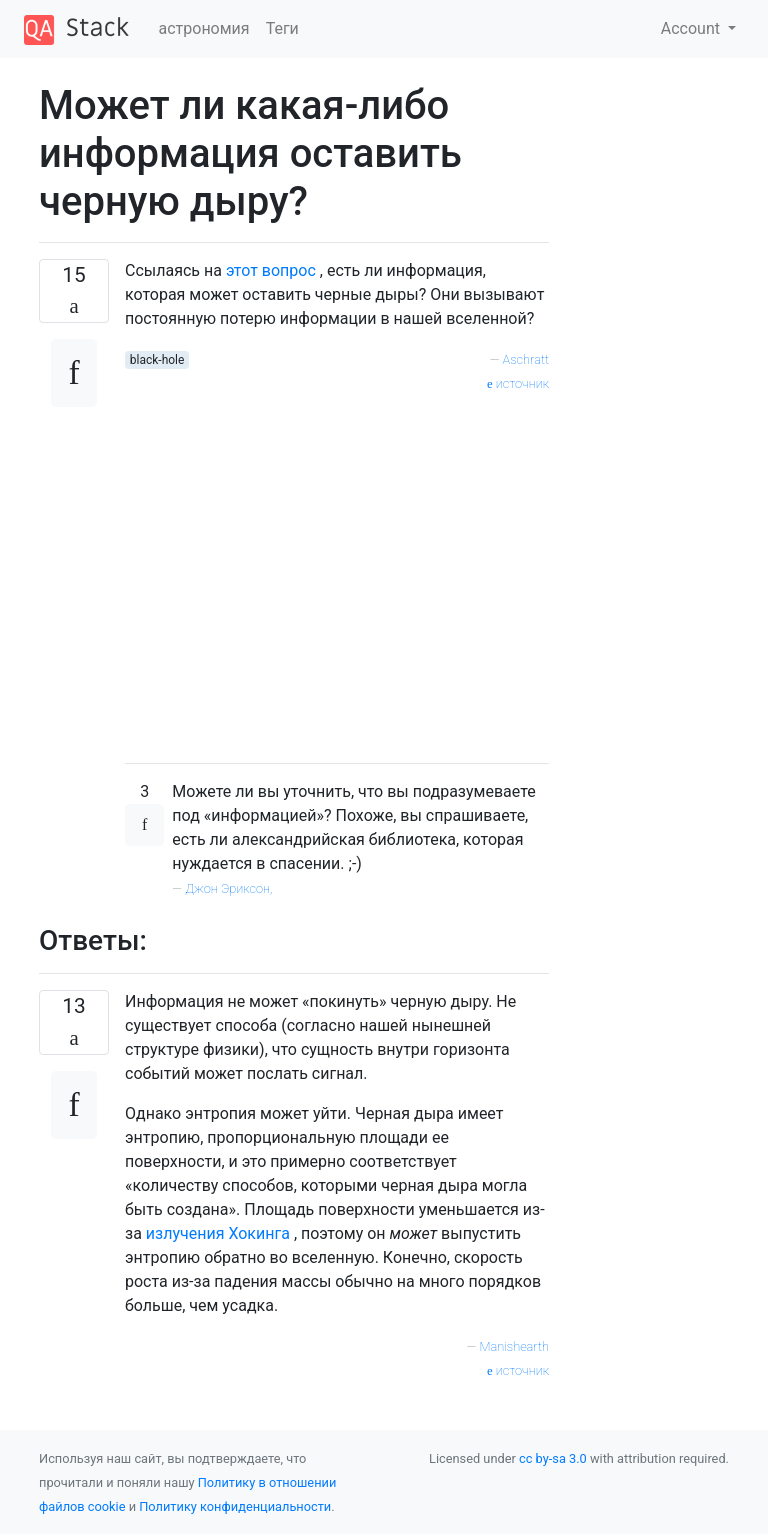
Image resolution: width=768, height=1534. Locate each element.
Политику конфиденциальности (235, 1506)
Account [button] (692, 28)
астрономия (204, 28)
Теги (282, 28)
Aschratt (526, 359)
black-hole (157, 360)
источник (518, 383)
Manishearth (514, 1346)
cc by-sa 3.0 (553, 1458)
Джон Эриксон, (228, 888)
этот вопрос (271, 270)
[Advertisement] (337, 571)
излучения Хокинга (218, 1233)
